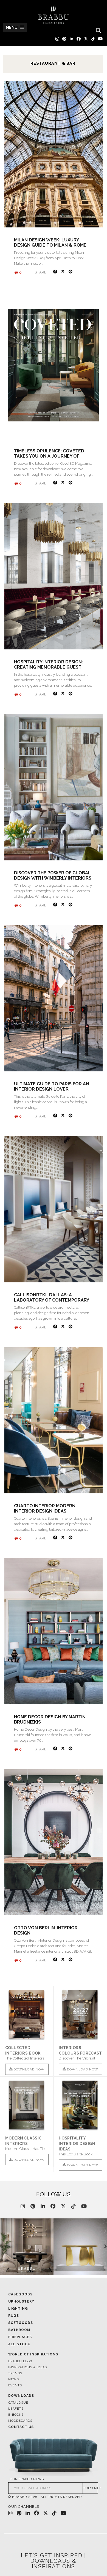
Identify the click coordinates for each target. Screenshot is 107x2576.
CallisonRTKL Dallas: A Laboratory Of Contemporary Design (51, 1300)
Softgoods (20, 2323)
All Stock (19, 2344)
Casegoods (20, 2294)
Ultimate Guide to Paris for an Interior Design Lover (51, 1086)
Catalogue (18, 2402)
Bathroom (19, 2330)
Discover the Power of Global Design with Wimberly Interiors (52, 875)
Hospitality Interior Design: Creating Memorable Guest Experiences (48, 667)
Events (15, 2385)
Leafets (16, 2408)
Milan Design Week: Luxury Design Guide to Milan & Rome (50, 242)
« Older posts (14, 1979)
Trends (15, 2373)
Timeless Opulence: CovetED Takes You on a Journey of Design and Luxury (49, 456)
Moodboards (20, 2421)
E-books (16, 2415)
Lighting (18, 2308)
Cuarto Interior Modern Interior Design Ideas (44, 1508)
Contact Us (21, 2427)
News (13, 2379)
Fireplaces (20, 2337)
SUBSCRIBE (90, 2488)
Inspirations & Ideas (27, 2367)
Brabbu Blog (20, 2361)
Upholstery (21, 2301)
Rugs (13, 2316)
